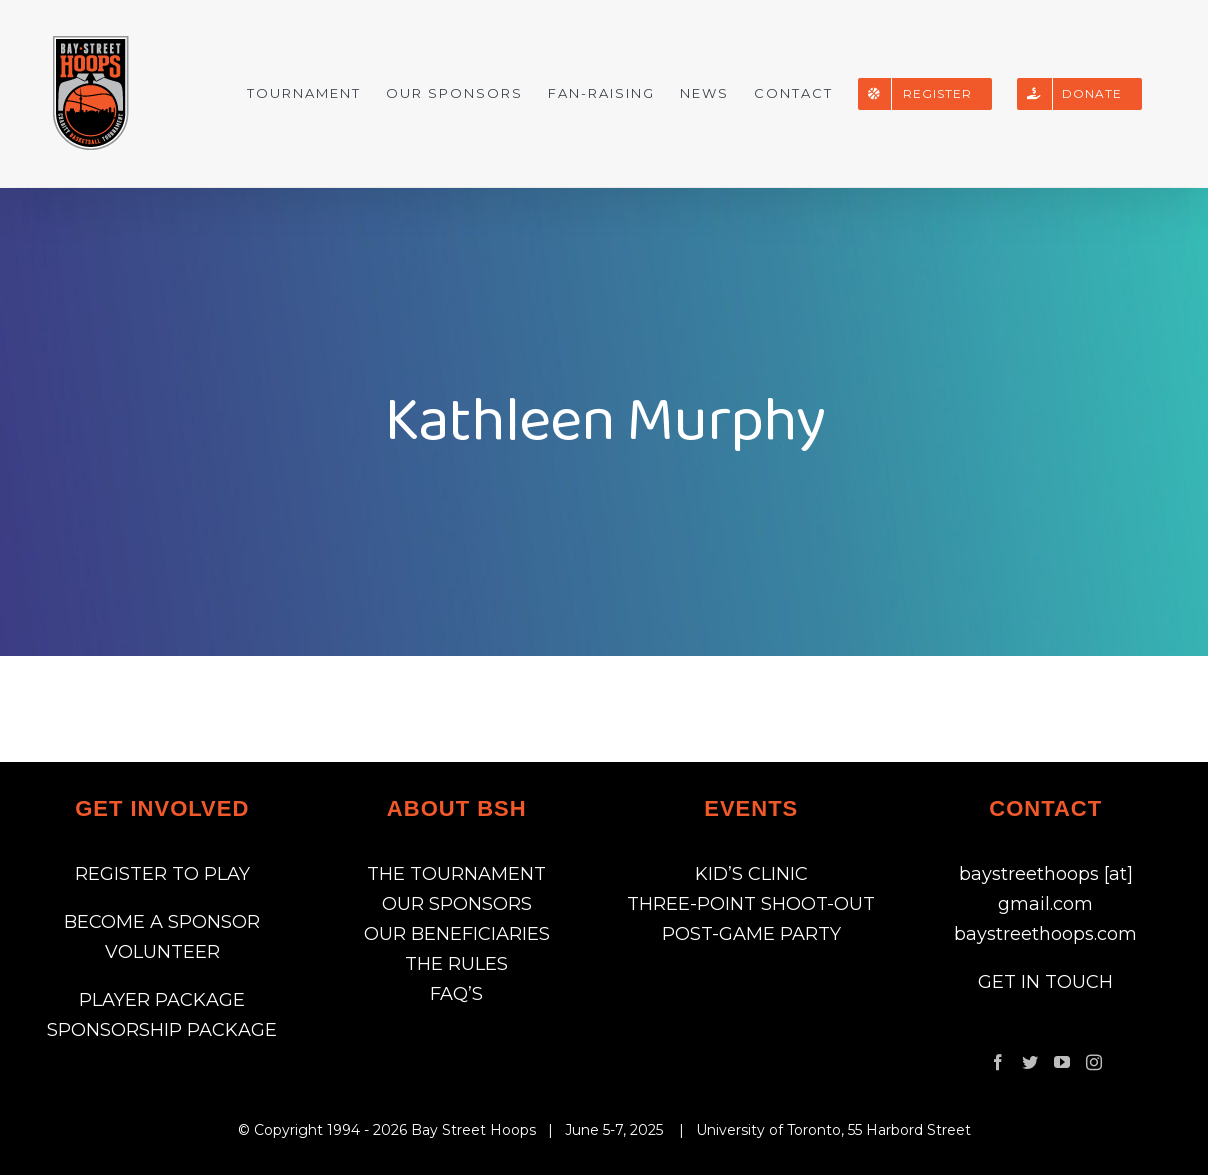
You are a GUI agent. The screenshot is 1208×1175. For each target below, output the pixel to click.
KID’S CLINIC (751, 874)
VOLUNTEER (162, 952)
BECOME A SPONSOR (162, 922)
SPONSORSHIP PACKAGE (162, 1030)
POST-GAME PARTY (751, 934)
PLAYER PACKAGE (162, 1000)
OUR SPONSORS (457, 904)
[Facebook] (998, 1062)
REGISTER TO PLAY (162, 874)
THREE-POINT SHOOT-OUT (751, 904)
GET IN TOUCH (1045, 982)
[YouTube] (1062, 1062)
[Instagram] (1094, 1062)
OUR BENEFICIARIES (457, 934)
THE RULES (456, 964)
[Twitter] (1030, 1062)
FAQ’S (456, 994)
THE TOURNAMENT (456, 874)
